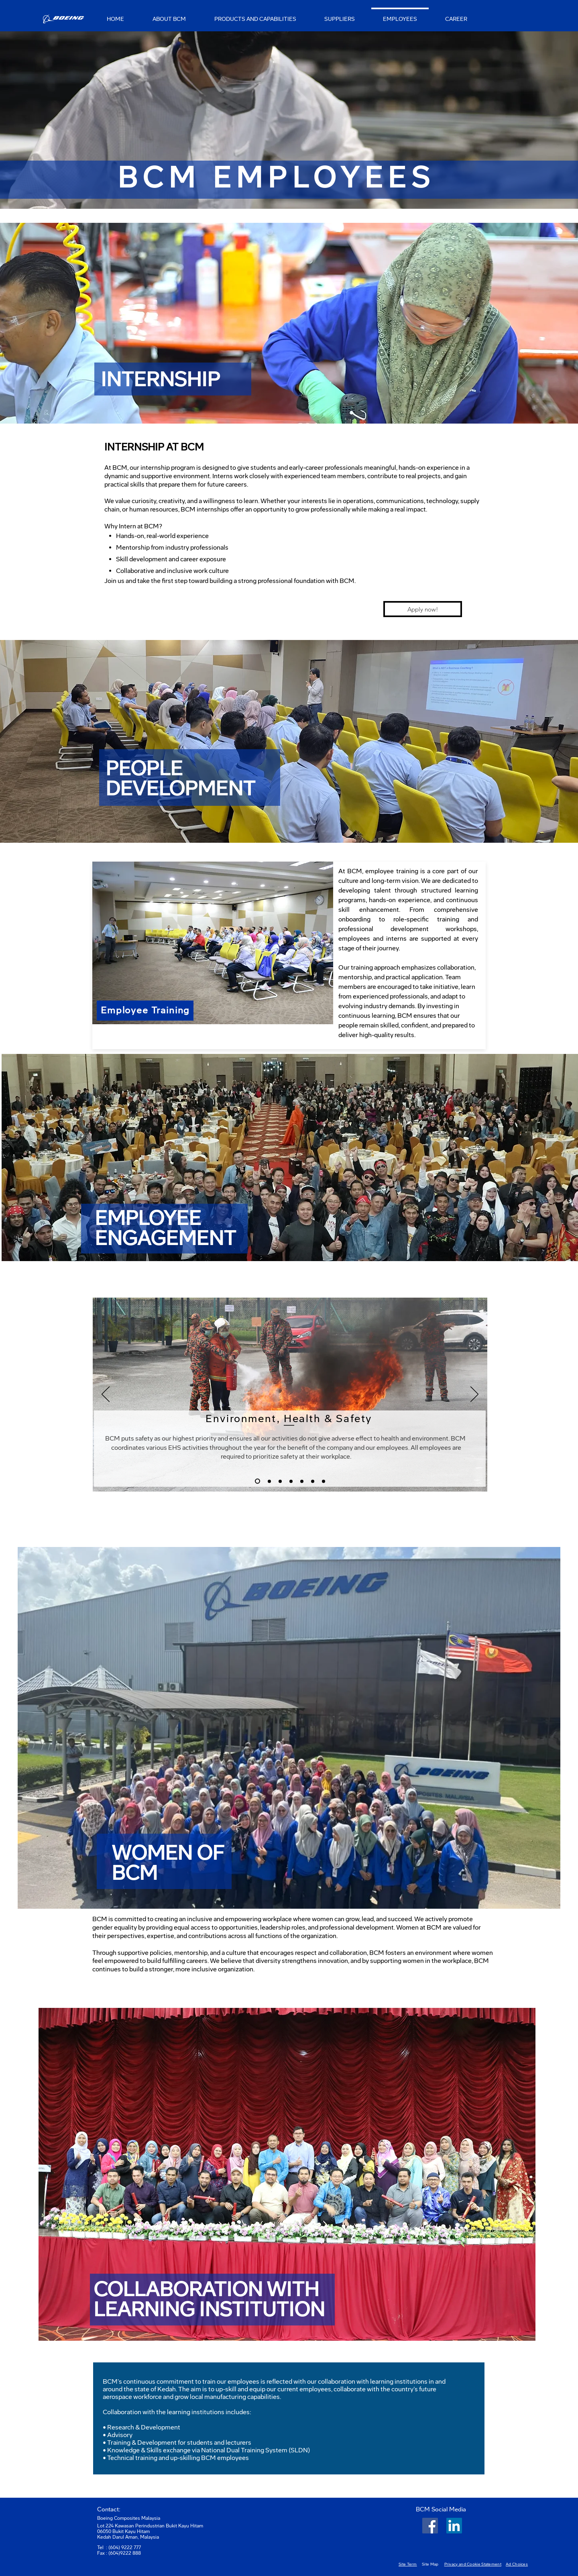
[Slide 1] (269, 1481)
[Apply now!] (422, 609)
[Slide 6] (301, 1481)
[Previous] (106, 1394)
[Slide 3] (257, 1481)
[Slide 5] (291, 1481)
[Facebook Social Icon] (430, 2525)
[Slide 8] (323, 1481)
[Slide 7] (312, 1481)
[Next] (474, 1394)
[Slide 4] (280, 1481)
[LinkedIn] (454, 2525)
